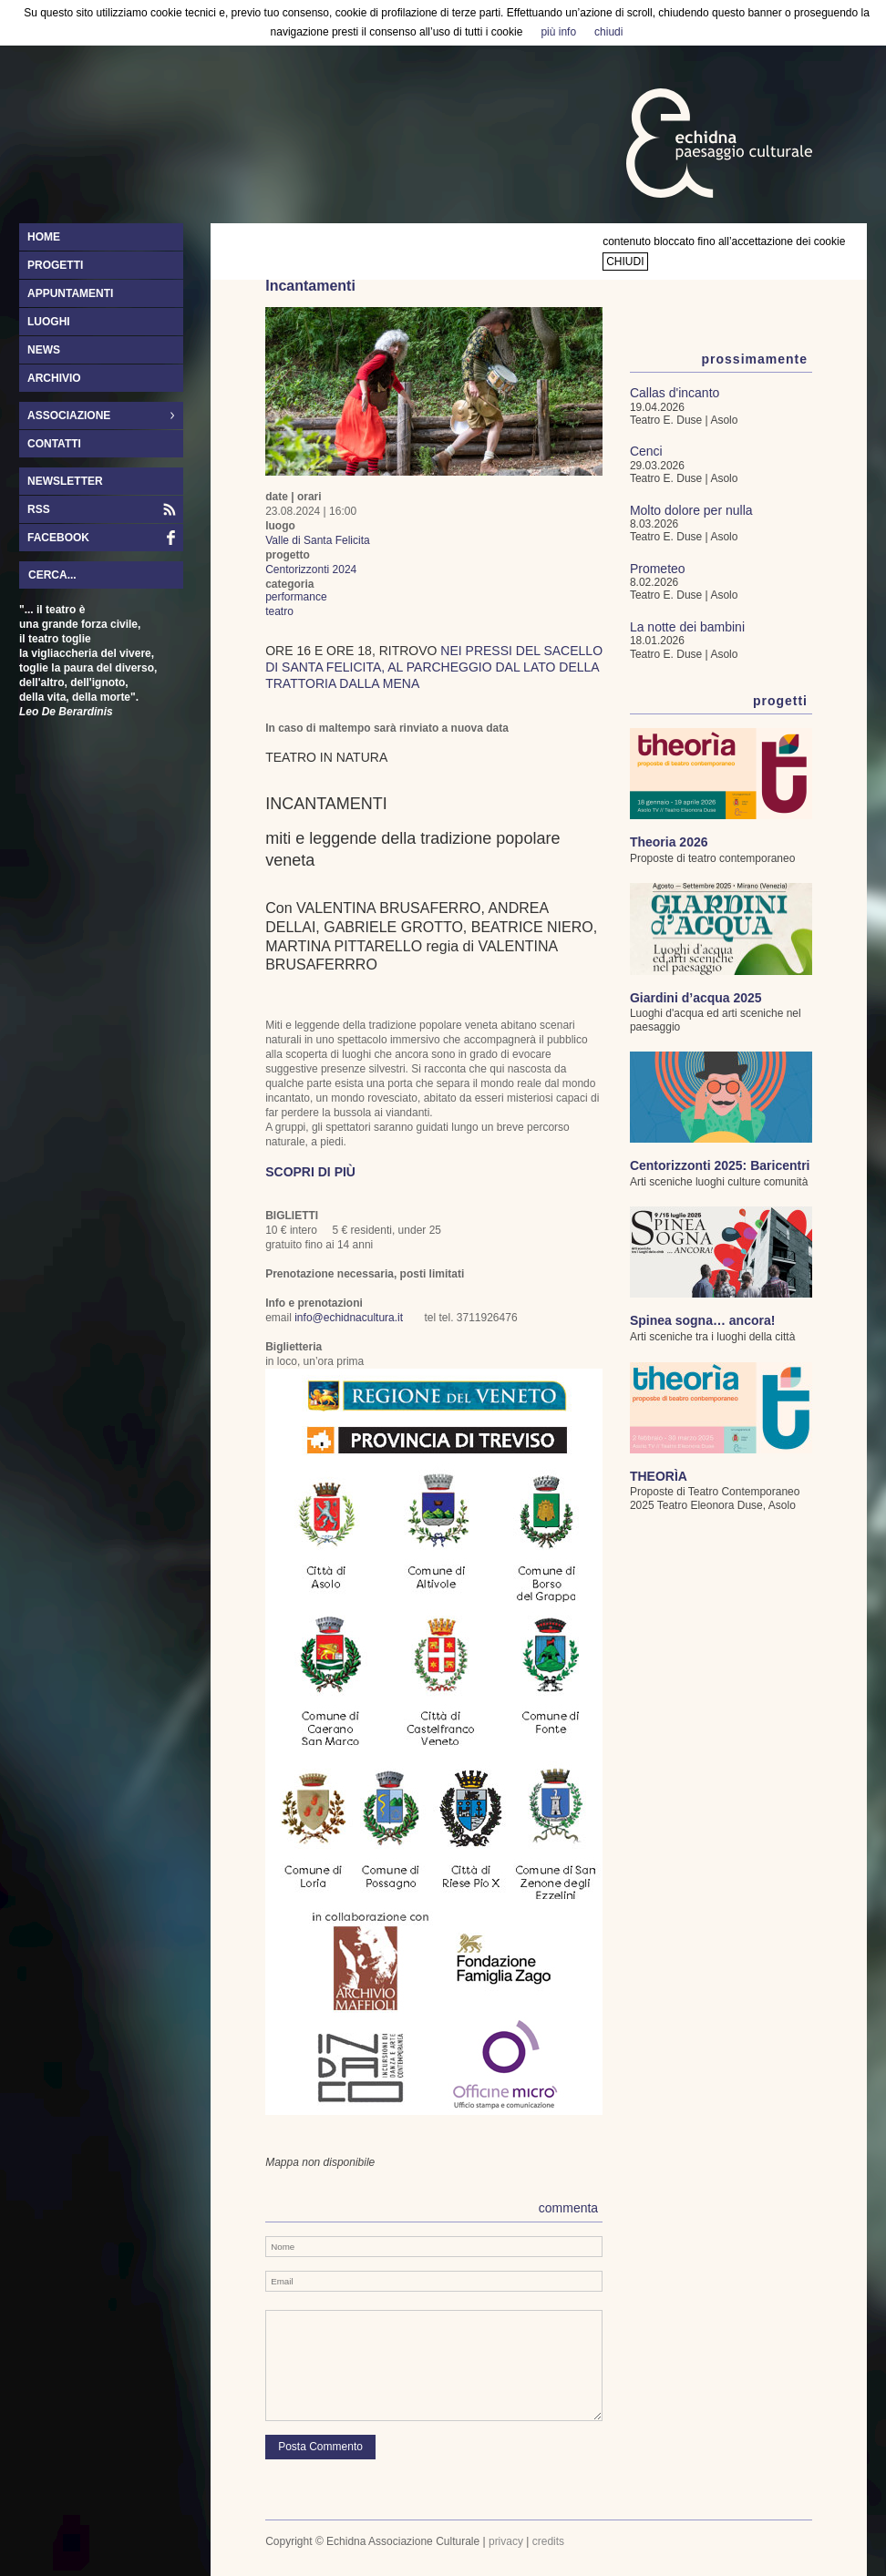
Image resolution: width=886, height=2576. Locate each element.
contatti (54, 443)
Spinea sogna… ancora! (702, 1320)
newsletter (65, 481)
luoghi (48, 321)
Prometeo (657, 568)
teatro (279, 611)
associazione (96, 416)
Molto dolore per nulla (691, 510)
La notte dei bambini (687, 627)
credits (548, 2541)
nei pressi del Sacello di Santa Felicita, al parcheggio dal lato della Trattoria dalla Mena (434, 667)
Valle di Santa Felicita (317, 540)
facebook (58, 537)
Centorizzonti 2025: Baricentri (720, 1165)
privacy (506, 2541)
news (43, 350)
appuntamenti (70, 293)
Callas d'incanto (674, 392)
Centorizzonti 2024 (310, 569)
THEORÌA (658, 1476)
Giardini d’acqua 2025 (696, 997)
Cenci (646, 451)
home (43, 237)
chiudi (625, 261)
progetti (55, 265)
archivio (54, 378)
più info (558, 32)
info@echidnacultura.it (348, 1317)
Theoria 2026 (669, 842)
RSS (38, 509)
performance (295, 596)
